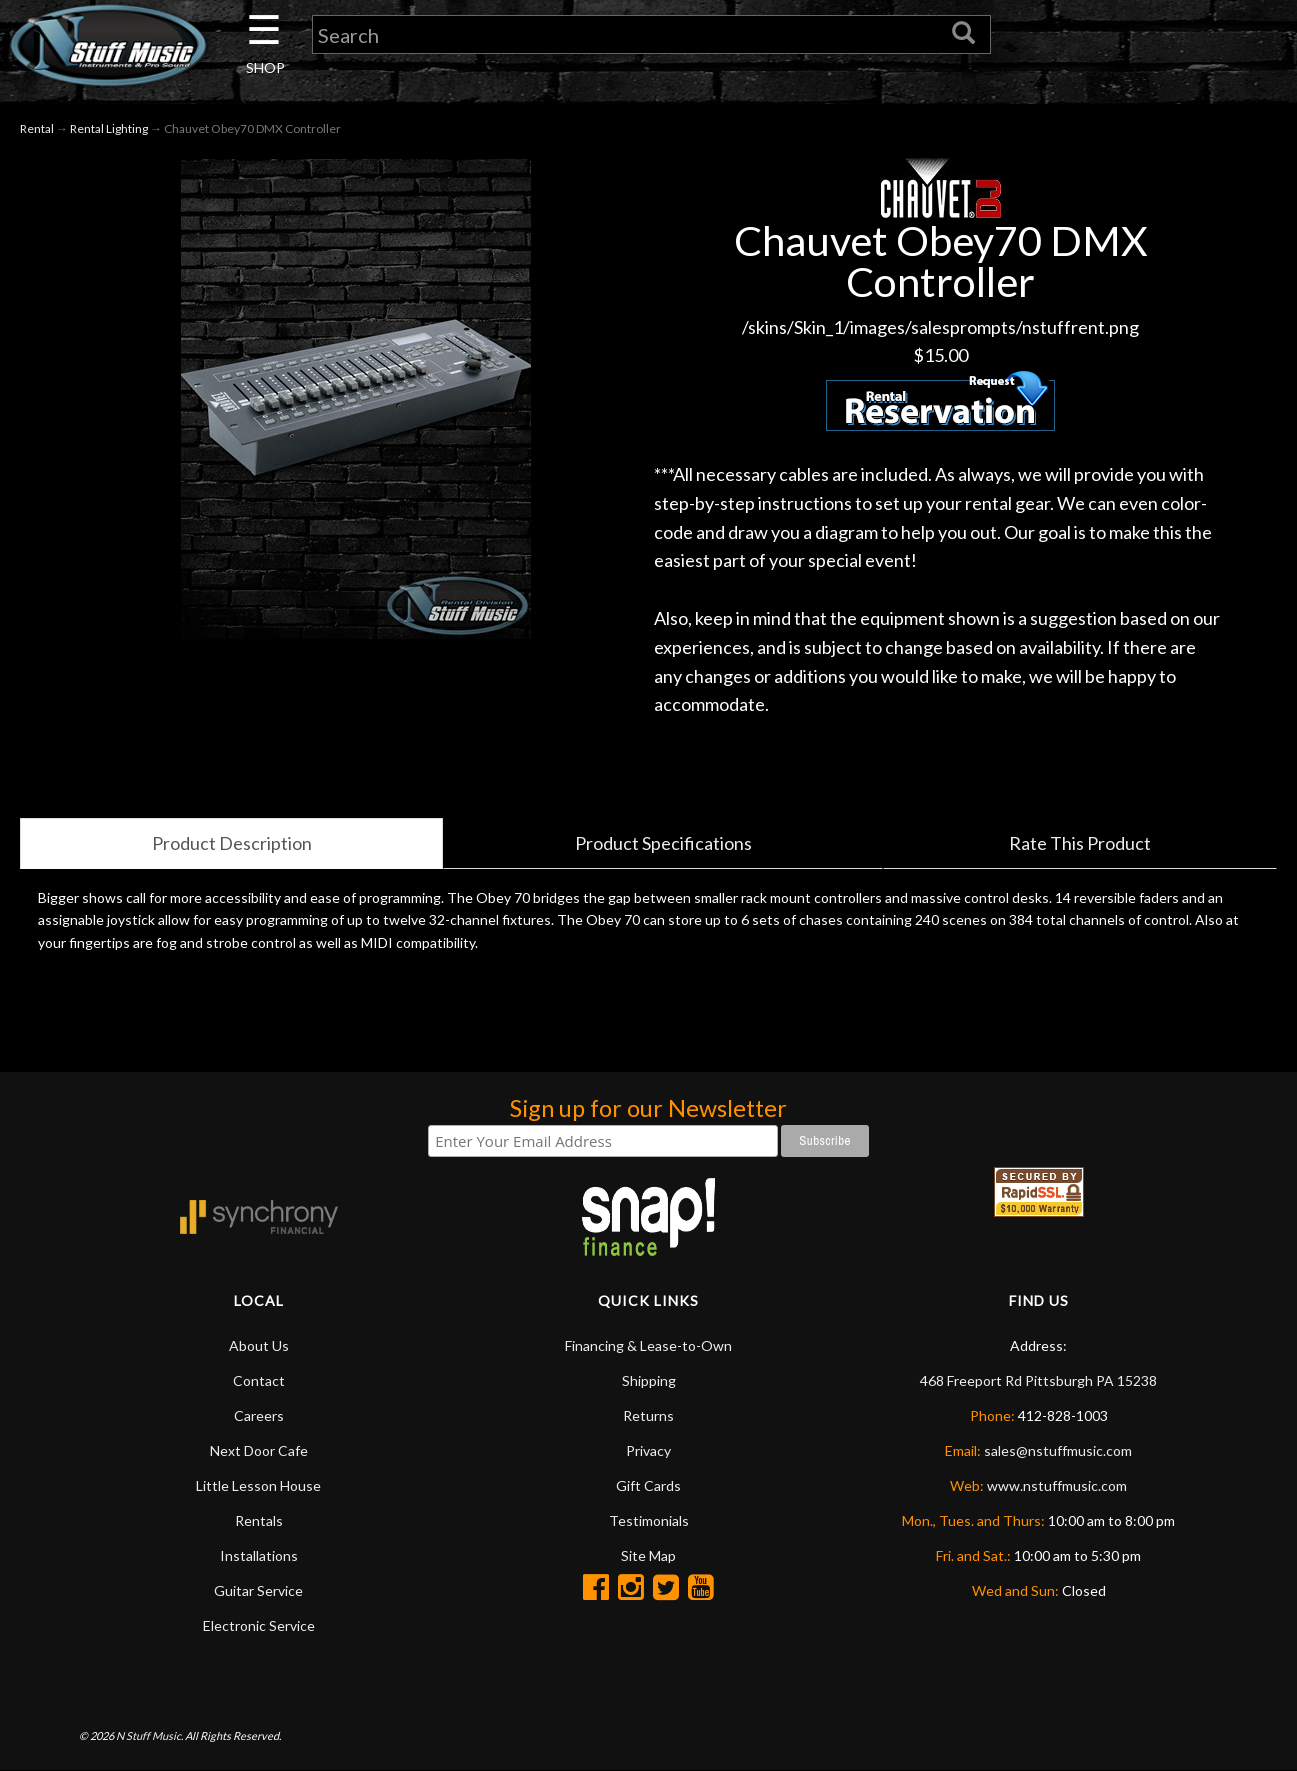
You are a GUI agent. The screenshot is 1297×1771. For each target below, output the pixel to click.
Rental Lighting (109, 128)
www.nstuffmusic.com (1057, 1485)
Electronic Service (259, 1625)
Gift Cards (648, 1485)
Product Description (232, 843)
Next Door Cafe (259, 1450)
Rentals (259, 1520)
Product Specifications (663, 843)
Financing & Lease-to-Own (648, 1345)
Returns (648, 1415)
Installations (259, 1555)
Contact (259, 1380)
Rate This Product (1080, 843)
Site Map (648, 1555)
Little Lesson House (258, 1485)
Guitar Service (258, 1590)
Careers (259, 1415)
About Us (259, 1345)
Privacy (648, 1450)
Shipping (649, 1380)
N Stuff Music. (149, 1735)
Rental (37, 128)
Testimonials (649, 1520)
